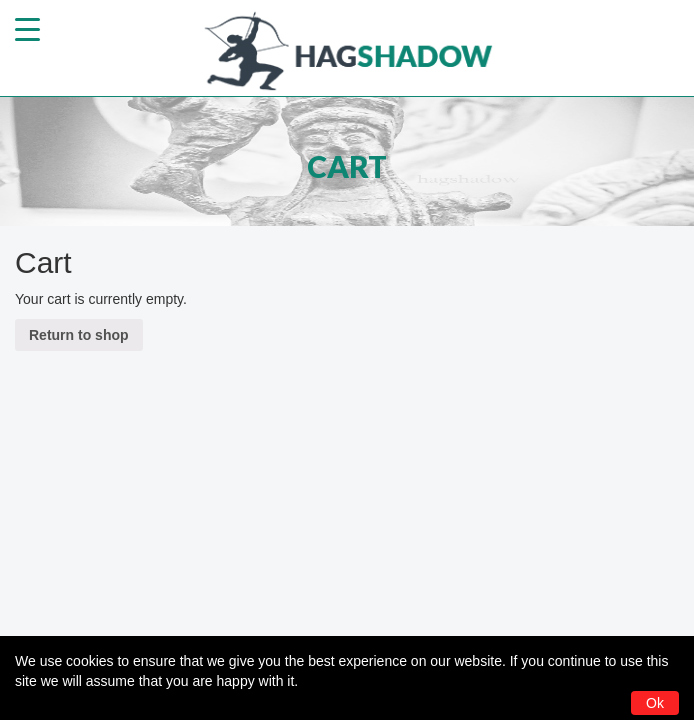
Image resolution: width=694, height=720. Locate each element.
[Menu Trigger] (27, 27)
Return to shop (79, 335)
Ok (655, 703)
